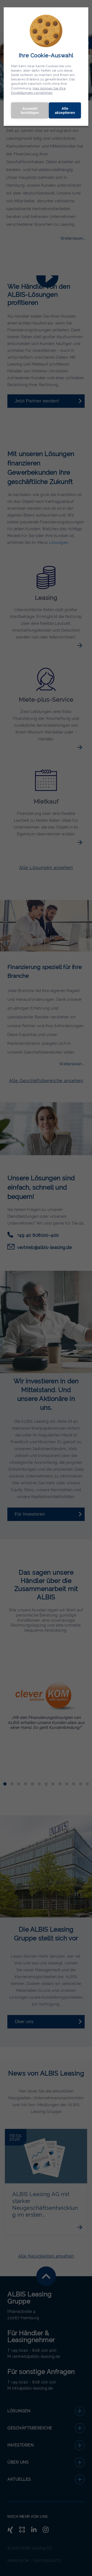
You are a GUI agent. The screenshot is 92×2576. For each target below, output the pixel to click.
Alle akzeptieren (65, 110)
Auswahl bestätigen (30, 110)
